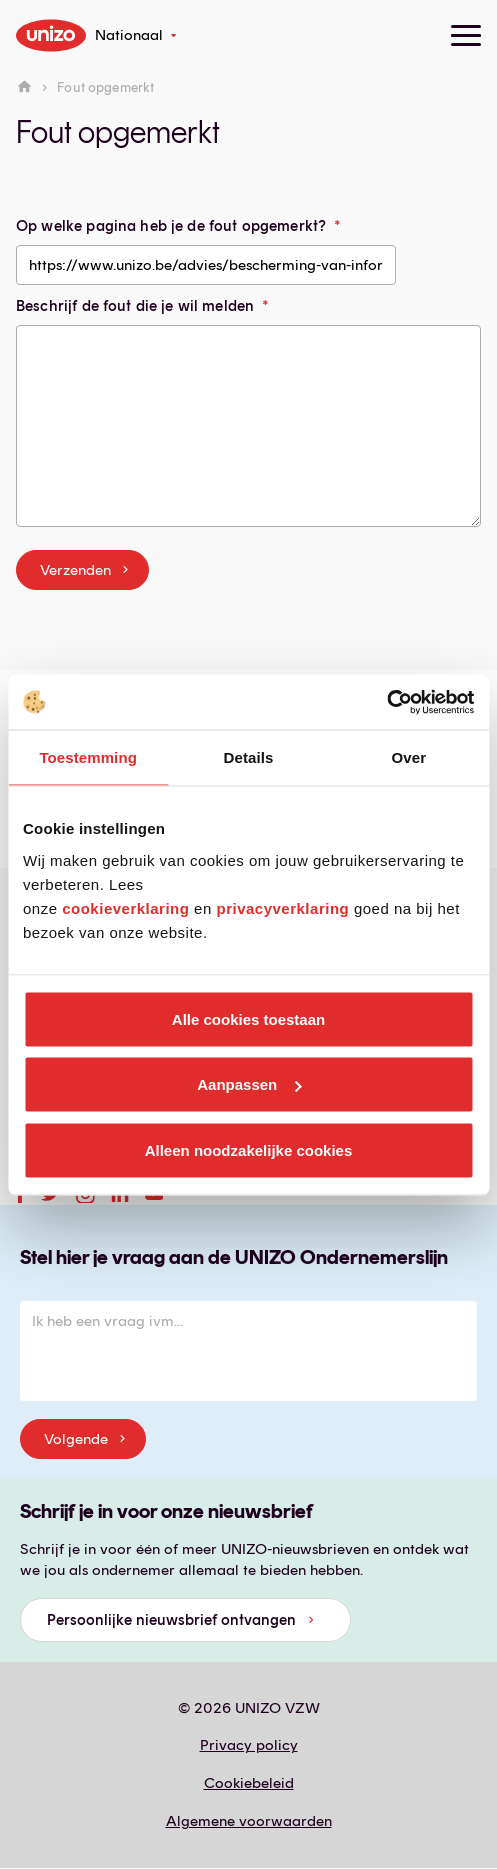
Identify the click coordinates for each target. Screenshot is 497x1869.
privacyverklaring (282, 907)
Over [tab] (409, 757)
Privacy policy (249, 1745)
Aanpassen (249, 1084)
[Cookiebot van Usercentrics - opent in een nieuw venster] (386, 702)
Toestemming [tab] (88, 757)
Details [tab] (249, 757)
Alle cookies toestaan (248, 1018)
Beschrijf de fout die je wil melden (135, 306)
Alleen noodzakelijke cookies (249, 1149)
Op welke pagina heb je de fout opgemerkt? (171, 226)
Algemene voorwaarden (249, 1821)
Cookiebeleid (249, 1783)
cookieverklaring (125, 907)
